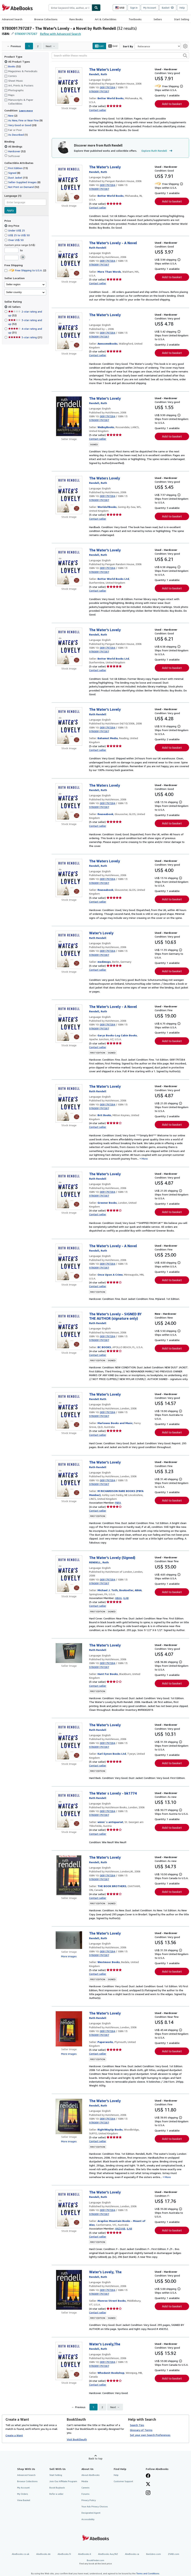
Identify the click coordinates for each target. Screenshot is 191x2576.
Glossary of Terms (141, 2430)
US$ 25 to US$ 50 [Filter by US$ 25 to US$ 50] (17, 235)
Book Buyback (57, 2487)
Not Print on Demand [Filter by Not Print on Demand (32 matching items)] (21, 186)
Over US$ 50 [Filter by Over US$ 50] (14, 240)
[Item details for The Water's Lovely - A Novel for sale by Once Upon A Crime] (69, 1263)
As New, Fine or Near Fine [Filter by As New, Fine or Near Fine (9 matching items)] (23, 120)
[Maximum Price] (11, 257)
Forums (85, 2493)
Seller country (14, 292)
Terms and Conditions (147, 2573)
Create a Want (14, 2435)
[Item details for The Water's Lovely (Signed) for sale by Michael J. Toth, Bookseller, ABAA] (69, 1574)
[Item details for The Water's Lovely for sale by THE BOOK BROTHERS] (69, 1875)
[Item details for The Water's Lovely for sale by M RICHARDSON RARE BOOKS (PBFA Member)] (69, 1479)
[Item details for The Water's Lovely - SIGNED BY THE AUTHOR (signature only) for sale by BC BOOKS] (69, 1331)
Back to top (95, 2458)
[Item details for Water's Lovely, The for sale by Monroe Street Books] (69, 2290)
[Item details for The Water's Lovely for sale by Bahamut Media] (69, 726)
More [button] (145, 1158)
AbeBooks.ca (132, 2554)
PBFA (118, 1502)
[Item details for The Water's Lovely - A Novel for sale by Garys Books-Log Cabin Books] (69, 1023)
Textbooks (135, 19)
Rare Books (76, 19)
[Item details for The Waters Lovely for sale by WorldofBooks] (69, 495)
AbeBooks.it (84, 2554)
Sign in (134, 7)
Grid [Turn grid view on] (112, 46)
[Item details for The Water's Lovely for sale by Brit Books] (69, 1103)
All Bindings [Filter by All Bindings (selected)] (13, 146)
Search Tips (137, 2425)
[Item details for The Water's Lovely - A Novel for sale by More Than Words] (69, 260)
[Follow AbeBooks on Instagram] (148, 2493)
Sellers (158, 19)
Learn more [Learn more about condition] (26, 110)
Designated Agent (90, 2512)
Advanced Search (12, 19)
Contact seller (97, 110)
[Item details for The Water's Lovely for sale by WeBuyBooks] (69, 416)
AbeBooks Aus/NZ (108, 2554)
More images (69, 1956)
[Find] (96, 7)
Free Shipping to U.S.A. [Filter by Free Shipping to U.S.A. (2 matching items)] (25, 270)
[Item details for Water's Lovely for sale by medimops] (69, 950)
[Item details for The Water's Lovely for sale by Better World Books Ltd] (69, 567)
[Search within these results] (120, 55)
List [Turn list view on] (99, 46)
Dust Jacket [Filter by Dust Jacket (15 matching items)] (16, 177)
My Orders (22, 2493)
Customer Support (123, 2481)
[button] (185, 55)
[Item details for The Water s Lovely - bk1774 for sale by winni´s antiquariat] (69, 1810)
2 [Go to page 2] (38, 46)
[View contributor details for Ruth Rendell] (98, 74)
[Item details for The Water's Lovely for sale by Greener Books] (69, 1191)
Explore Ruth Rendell (157, 151)
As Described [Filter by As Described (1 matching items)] (16, 134)
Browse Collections (45, 19)
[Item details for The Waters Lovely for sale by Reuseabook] (69, 802)
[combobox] (70, 7)
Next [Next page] (49, 46)
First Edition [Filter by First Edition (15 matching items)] (16, 168)
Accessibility (87, 2519)
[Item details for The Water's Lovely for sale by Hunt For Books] (69, 1653)
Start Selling (181, 19)
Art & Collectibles (105, 19)
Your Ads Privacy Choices (94, 2506)
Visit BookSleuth (77, 2439)
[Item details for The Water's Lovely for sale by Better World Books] (69, 86)
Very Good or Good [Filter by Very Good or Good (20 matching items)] (20, 125)
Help (182, 7)
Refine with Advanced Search (60, 34)
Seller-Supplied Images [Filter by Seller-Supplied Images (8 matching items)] (22, 182)
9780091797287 (26, 34)
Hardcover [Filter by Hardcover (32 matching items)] (15, 151)
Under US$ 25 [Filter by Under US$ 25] (15, 230)
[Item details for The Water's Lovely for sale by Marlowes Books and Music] (69, 1411)
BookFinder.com (95, 2562)
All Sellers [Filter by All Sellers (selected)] (14, 306)
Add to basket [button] (172, 104)
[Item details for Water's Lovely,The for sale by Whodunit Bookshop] (69, 2361)
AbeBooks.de (43, 2554)
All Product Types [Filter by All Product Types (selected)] (17, 61)
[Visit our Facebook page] (148, 2476)
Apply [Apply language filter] (10, 210)
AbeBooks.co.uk (20, 2554)
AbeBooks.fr (64, 2554)
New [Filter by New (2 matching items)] (10, 115)
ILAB (126, 1598)
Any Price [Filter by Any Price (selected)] (12, 225)
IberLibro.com (153, 2554)
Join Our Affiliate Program (63, 2481)
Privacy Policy (88, 2500)
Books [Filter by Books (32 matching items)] (12, 66)
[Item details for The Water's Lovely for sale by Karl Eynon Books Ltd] (69, 1742)
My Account (149, 7)
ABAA (118, 1598)
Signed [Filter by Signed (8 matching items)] (12, 172)
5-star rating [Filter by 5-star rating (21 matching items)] (25, 337)
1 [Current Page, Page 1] (29, 46)
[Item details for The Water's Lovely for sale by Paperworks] (69, 2029)
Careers (85, 2487)
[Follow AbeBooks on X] (148, 2484)
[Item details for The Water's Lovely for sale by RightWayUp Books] (69, 2116)
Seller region (13, 284)
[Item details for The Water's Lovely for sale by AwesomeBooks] (69, 332)
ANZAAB (120, 2228)
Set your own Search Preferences (150, 2435)
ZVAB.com (173, 2554)
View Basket (23, 2500)
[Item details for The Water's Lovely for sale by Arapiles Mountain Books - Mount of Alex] (69, 2209)
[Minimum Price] (11, 250)
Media (84, 2481)
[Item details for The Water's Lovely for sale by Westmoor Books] (69, 1940)
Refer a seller (56, 2493)
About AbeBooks (90, 2475)
